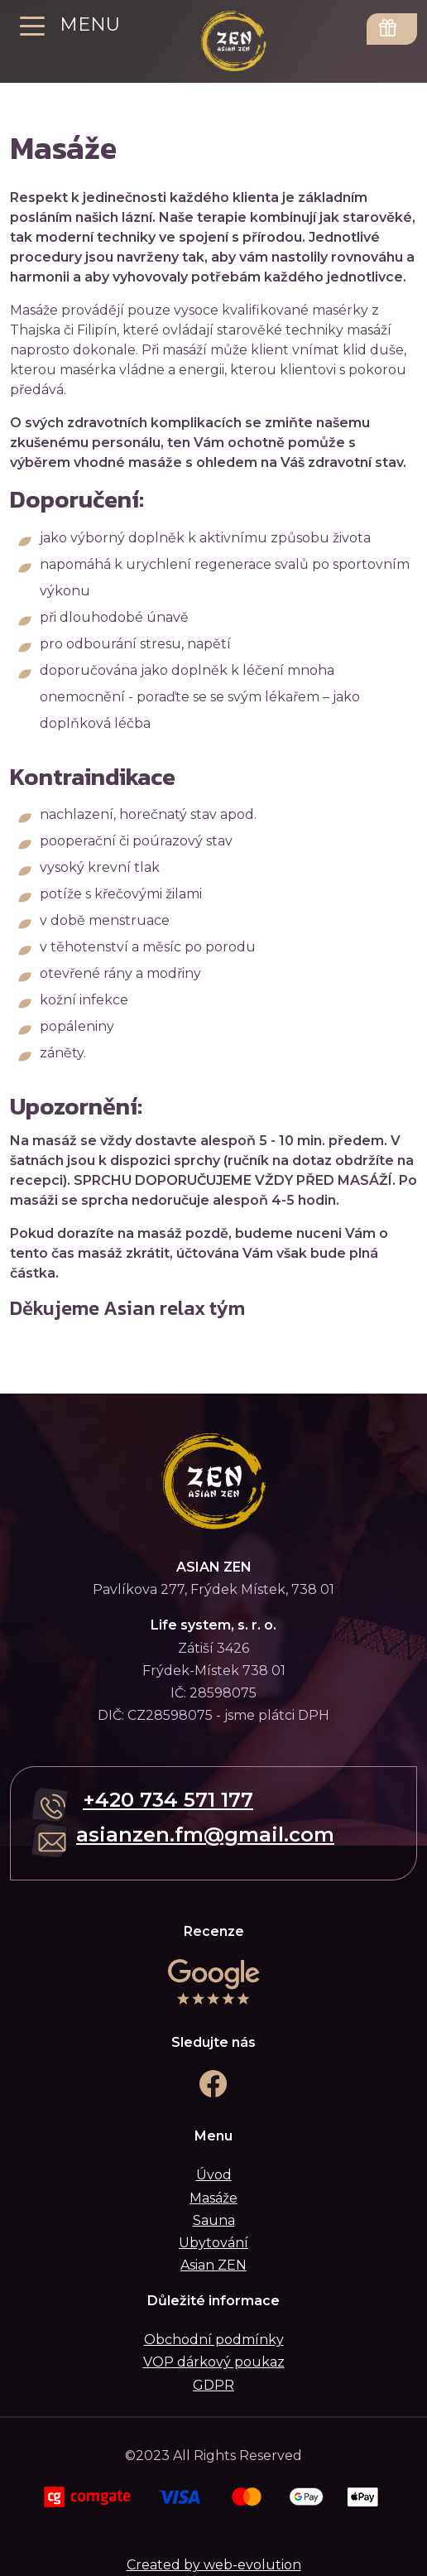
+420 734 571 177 (168, 1800)
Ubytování (213, 2243)
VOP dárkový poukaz (214, 2362)
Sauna (214, 2220)
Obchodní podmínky (214, 2339)
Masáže (213, 2198)
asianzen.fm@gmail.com (205, 1834)
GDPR (213, 2385)
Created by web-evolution (214, 2565)
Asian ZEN (213, 2265)
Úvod (214, 2175)
